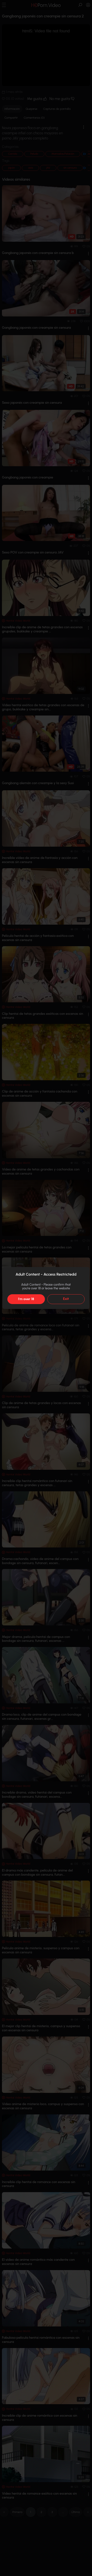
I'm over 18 (26, 1299)
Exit (66, 1299)
